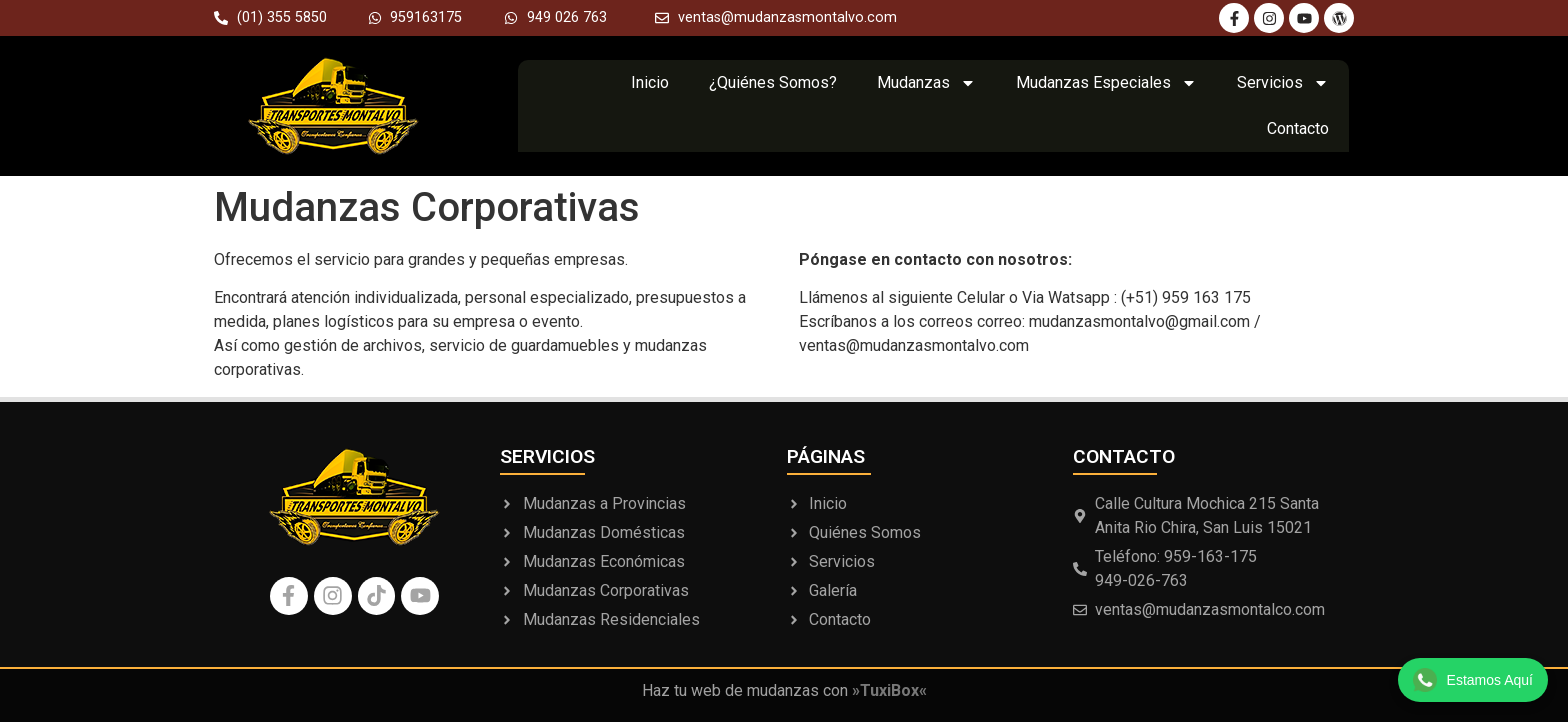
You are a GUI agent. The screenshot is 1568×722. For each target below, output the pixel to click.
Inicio (650, 82)
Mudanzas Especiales (1106, 83)
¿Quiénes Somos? (773, 82)
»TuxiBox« (889, 690)
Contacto (1298, 128)
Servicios (1283, 83)
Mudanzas (926, 83)
